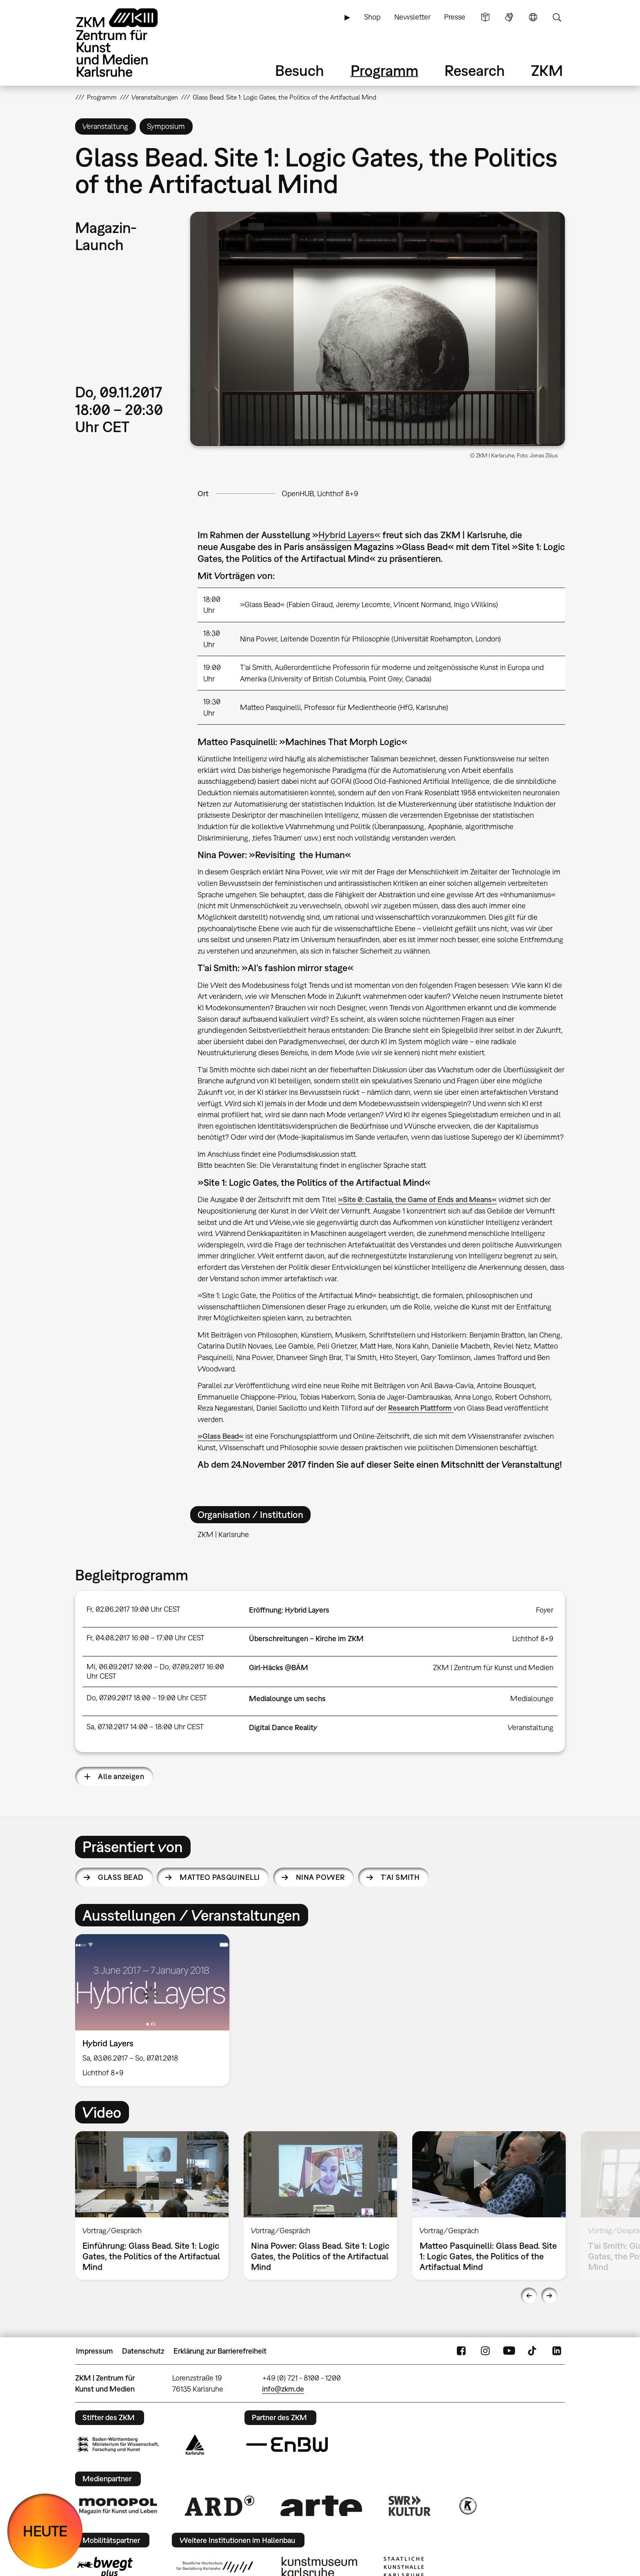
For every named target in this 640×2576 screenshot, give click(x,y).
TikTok (533, 2351)
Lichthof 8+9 (532, 1638)
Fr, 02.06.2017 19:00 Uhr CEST (133, 1609)
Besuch (299, 70)
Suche (557, 17)
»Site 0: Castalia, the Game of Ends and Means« (417, 1199)
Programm (384, 70)
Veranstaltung (530, 1727)
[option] (156, 2010)
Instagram (485, 2351)
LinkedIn (557, 2351)
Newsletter (412, 17)
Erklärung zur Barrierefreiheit (220, 2351)
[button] (377, 329)
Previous (529, 2296)
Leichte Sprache (485, 17)
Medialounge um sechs (287, 1698)
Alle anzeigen (121, 1776)
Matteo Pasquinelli (220, 1877)
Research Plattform (420, 1408)
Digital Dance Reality (283, 1727)
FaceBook (461, 2351)
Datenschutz (143, 2351)
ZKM (547, 70)
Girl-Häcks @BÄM (278, 1667)
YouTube (509, 2351)
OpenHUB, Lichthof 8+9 (320, 493)
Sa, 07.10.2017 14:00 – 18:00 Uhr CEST (145, 1726)
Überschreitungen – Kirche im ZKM (306, 1638)
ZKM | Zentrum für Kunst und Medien (493, 1667)
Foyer (544, 1610)
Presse (454, 17)
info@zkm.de (283, 2389)
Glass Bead (121, 1877)
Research (474, 70)
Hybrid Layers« (349, 534)
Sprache (533, 17)
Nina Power (320, 1877)
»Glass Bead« (221, 1436)
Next (549, 2296)
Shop (372, 17)
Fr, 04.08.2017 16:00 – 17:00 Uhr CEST (145, 1637)
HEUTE (45, 2531)
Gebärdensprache (509, 17)
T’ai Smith (400, 1877)
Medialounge (531, 1698)
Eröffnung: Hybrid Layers (289, 1610)
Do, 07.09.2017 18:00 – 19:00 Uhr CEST (147, 1697)
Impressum (94, 2351)
